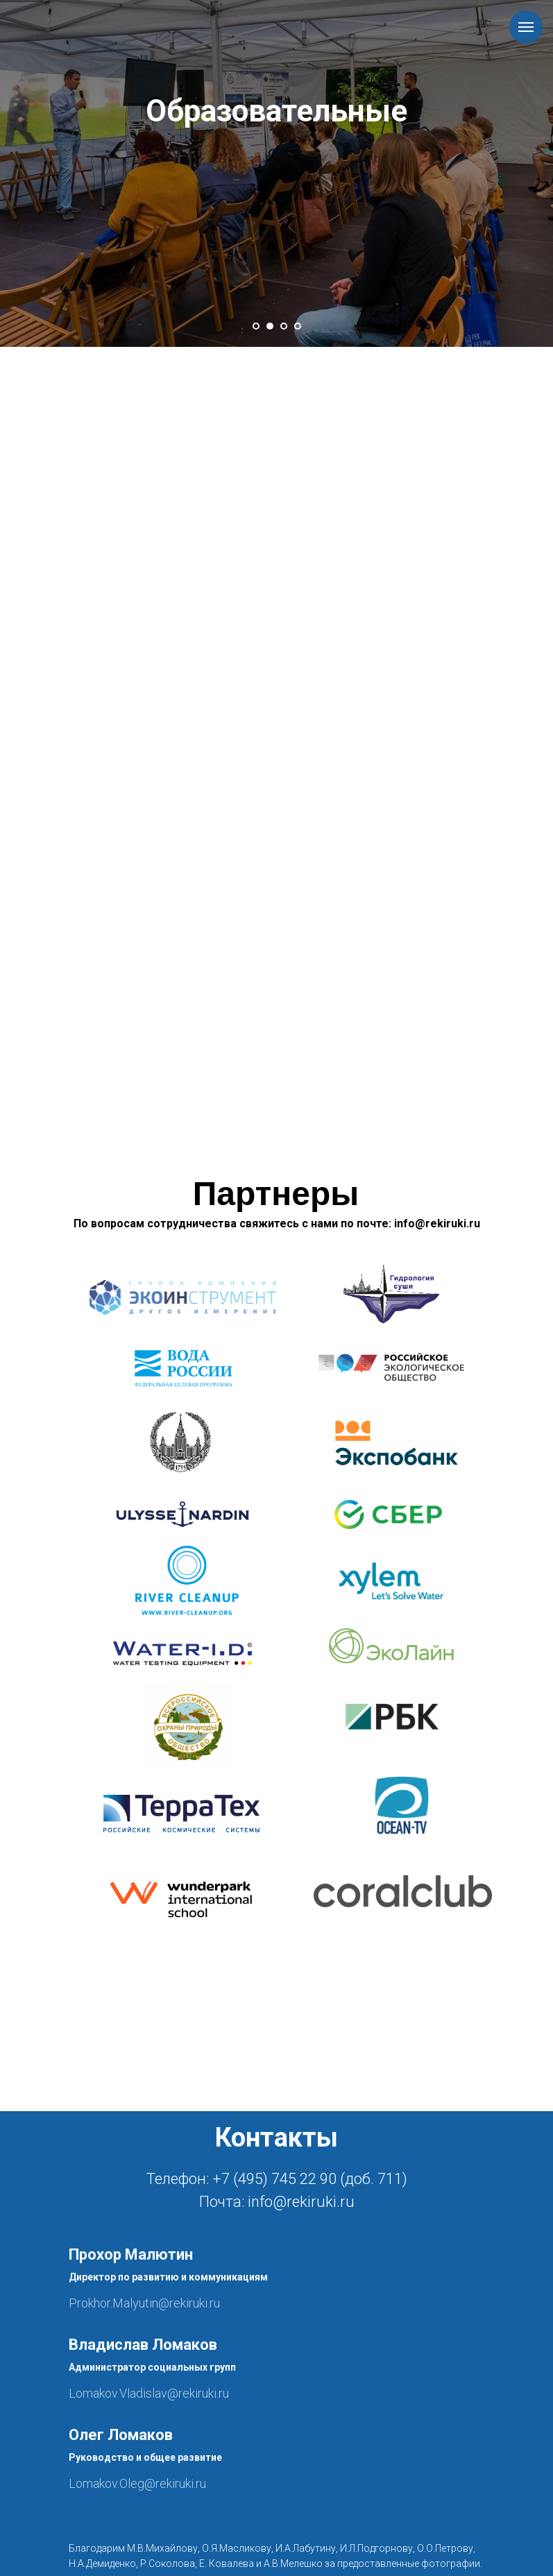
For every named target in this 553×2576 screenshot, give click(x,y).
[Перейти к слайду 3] (283, 326)
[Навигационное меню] (526, 27)
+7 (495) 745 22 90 (274, 2178)
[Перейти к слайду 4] (297, 326)
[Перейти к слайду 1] (256, 326)
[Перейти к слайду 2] (269, 326)
